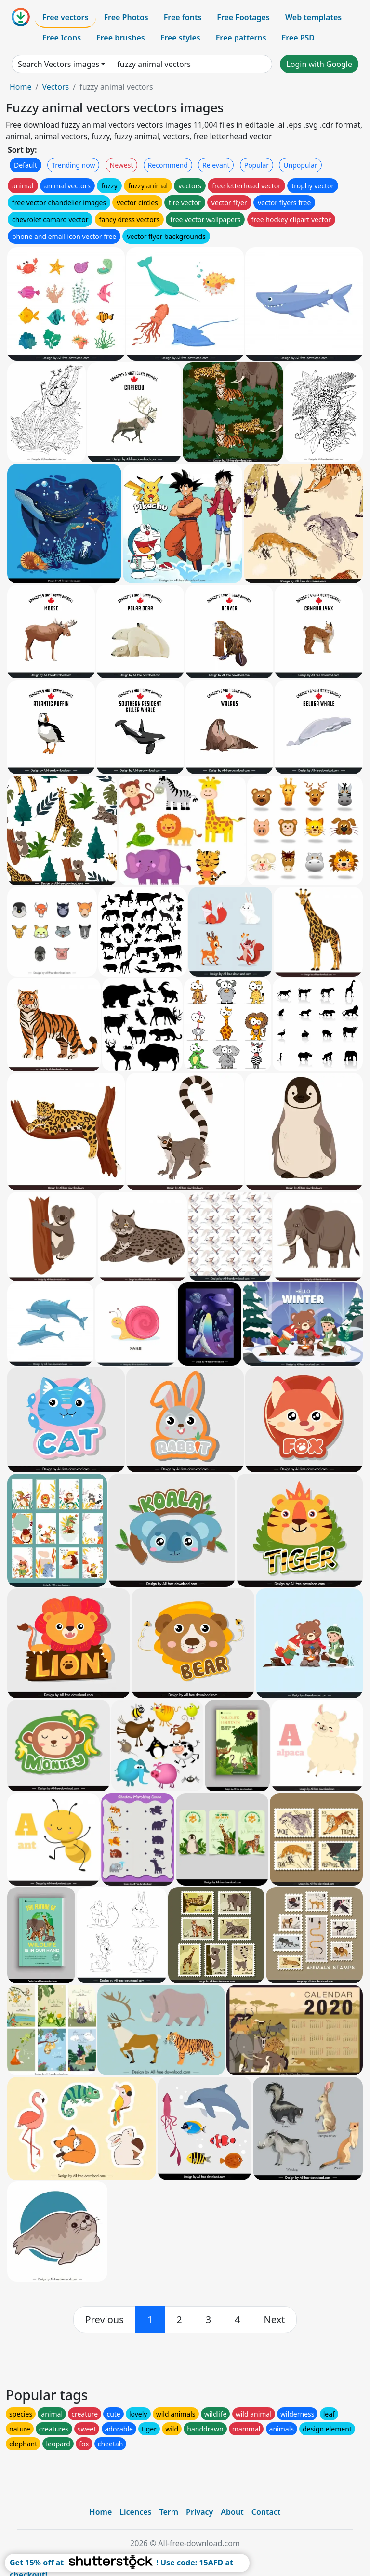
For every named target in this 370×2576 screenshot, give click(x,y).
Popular (256, 165)
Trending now (73, 165)
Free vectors (65, 17)
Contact (266, 2512)
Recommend (168, 165)
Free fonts (183, 17)
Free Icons (61, 37)
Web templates (313, 17)
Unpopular (300, 165)
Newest (121, 165)
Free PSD (298, 37)
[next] (274, 2319)
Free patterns (241, 37)
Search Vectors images (58, 64)
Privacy (199, 2512)
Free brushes (120, 37)
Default (25, 165)
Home (21, 86)
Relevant (216, 165)
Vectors (55, 86)
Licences (135, 2512)
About (232, 2512)
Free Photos (126, 17)
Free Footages (243, 17)
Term (168, 2512)
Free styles (180, 37)
